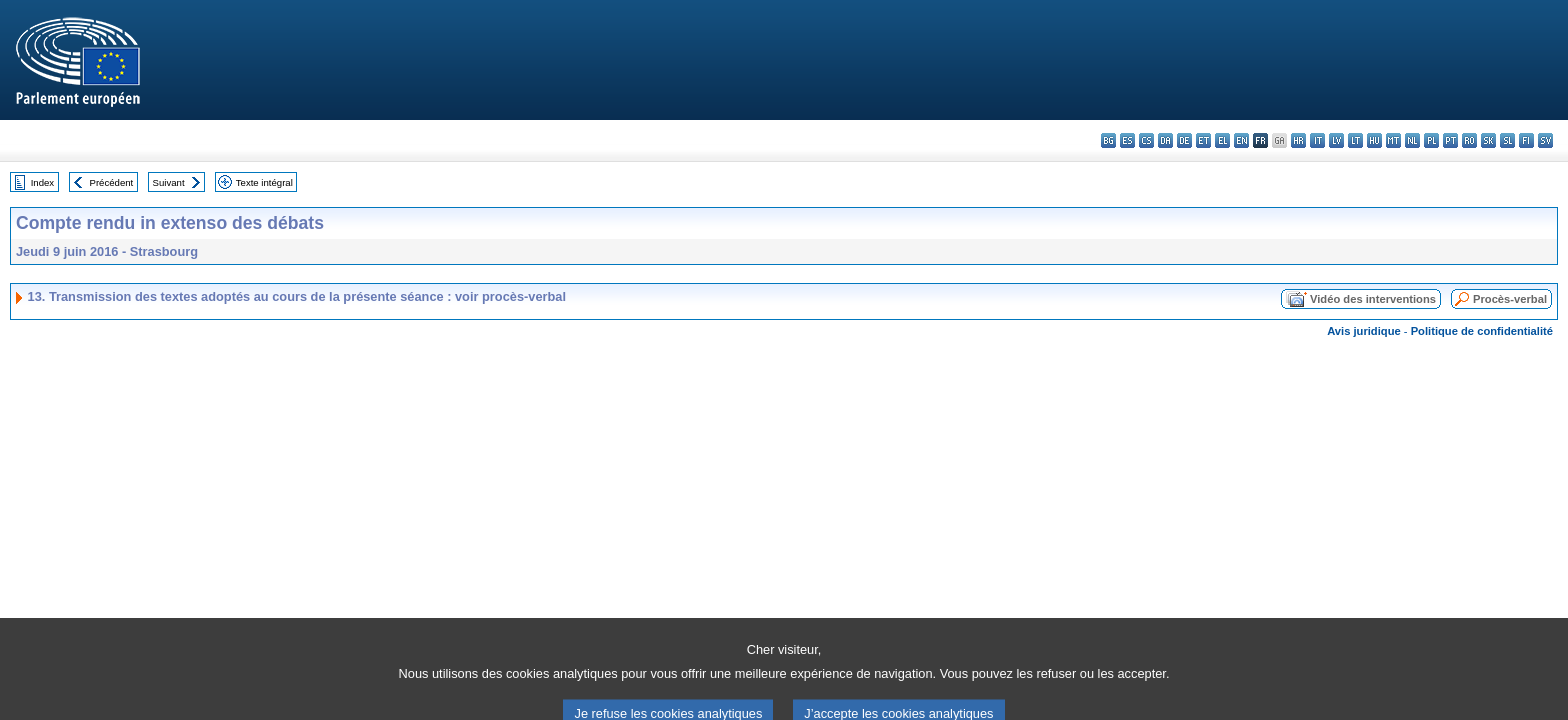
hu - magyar (1374, 140)
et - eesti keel (1203, 140)
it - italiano (1317, 140)
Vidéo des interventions (1373, 299)
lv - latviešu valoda (1336, 140)
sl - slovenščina (1507, 140)
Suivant (169, 182)
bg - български (1108, 140)
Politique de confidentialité (1482, 331)
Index (42, 182)
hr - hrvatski (1298, 140)
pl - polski (1431, 140)
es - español (1127, 140)
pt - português (1450, 140)
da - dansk (1165, 140)
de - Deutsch (1184, 140)
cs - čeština (1146, 140)
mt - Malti (1393, 140)
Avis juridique (1364, 331)
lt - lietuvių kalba (1355, 140)
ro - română (1469, 140)
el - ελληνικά (1222, 140)
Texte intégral (264, 182)
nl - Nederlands (1412, 140)
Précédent (112, 182)
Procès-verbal (1510, 299)
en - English (1241, 140)
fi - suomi (1526, 140)
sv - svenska (1545, 140)
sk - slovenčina (1488, 140)
